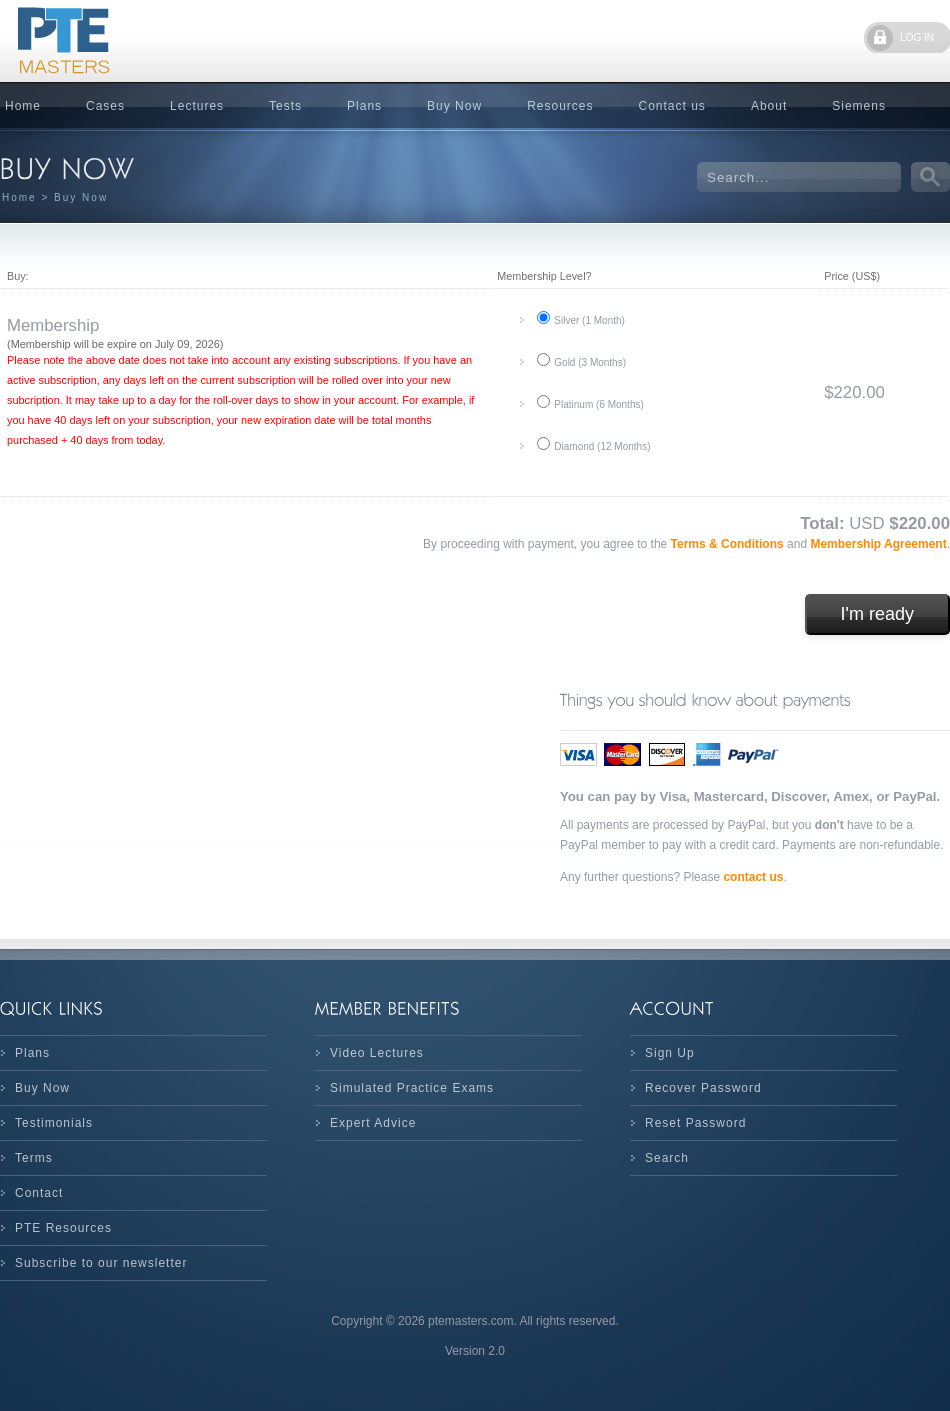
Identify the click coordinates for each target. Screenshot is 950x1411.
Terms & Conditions (729, 544)
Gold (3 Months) (590, 362)
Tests (285, 106)
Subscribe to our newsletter (101, 1263)
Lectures (197, 106)
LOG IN (917, 37)
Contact (39, 1193)
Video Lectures (377, 1053)
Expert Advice (373, 1123)
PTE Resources (63, 1228)
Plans (364, 106)
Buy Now (454, 106)
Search (667, 1158)
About (769, 106)
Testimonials (54, 1123)
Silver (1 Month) (589, 320)
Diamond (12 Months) (602, 446)
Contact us (672, 106)
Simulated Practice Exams (412, 1088)
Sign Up (670, 1053)
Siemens (859, 106)
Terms (34, 1158)
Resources (560, 106)
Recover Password (703, 1088)
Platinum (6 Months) (598, 404)
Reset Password (695, 1123)
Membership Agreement (878, 544)
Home (19, 197)
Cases (105, 106)
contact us (753, 877)
